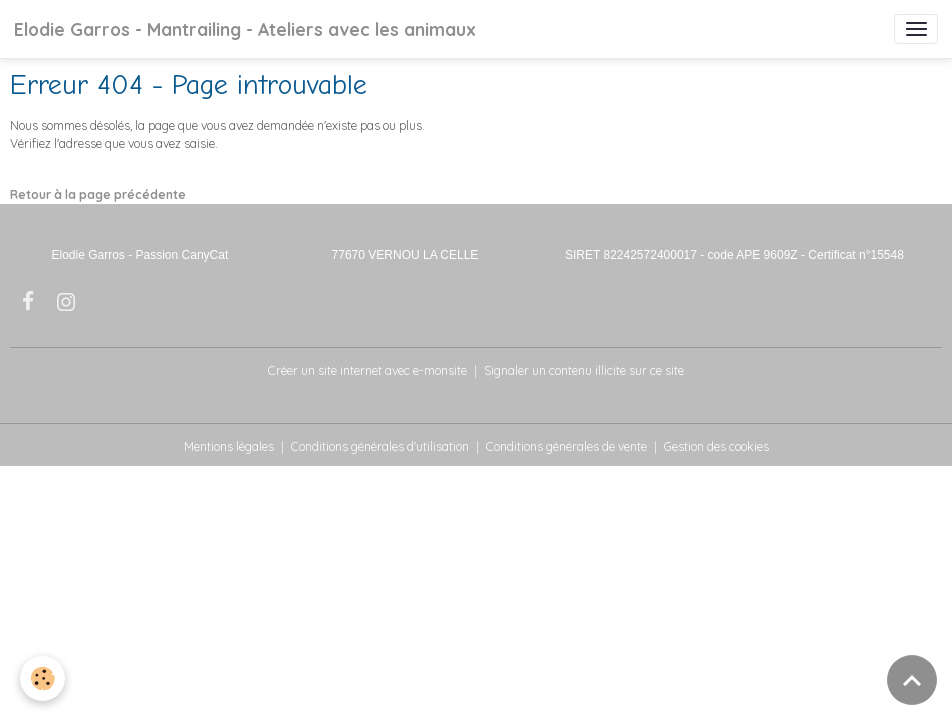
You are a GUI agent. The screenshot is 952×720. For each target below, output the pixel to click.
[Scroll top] (912, 680)
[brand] (245, 29)
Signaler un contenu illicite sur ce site (584, 370)
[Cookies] (42, 678)
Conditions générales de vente (566, 446)
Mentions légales (229, 446)
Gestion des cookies (716, 446)
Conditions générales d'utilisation (380, 446)
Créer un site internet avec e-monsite (367, 370)
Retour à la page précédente (98, 194)
